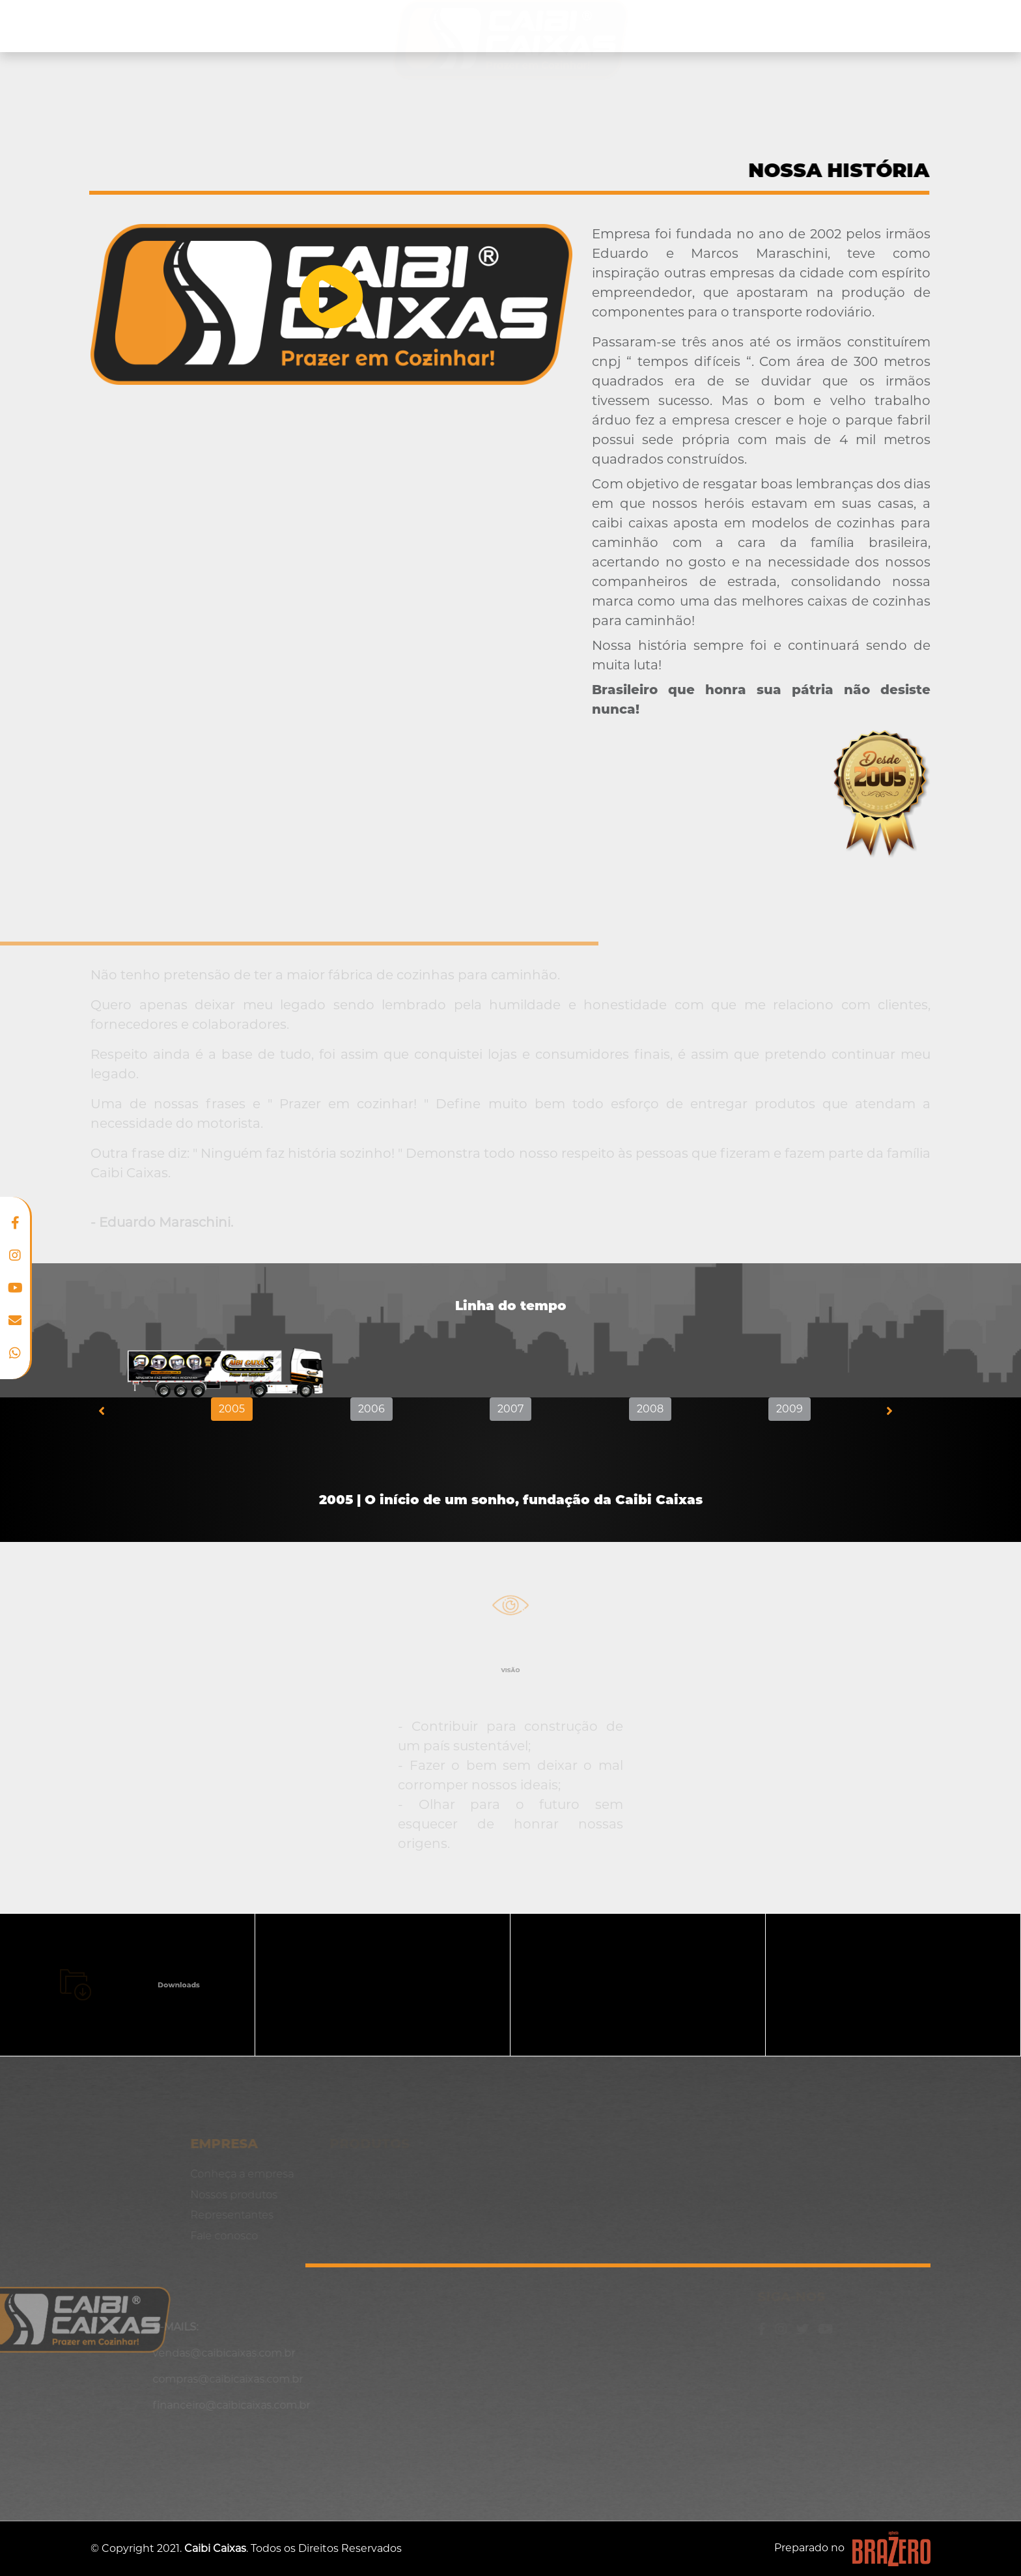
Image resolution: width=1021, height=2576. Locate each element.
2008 (650, 1409)
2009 (789, 1409)
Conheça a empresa (157, 26)
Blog (855, 26)
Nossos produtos (290, 26)
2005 (232, 1409)
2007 (510, 1409)
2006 (371, 1409)
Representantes (770, 26)
